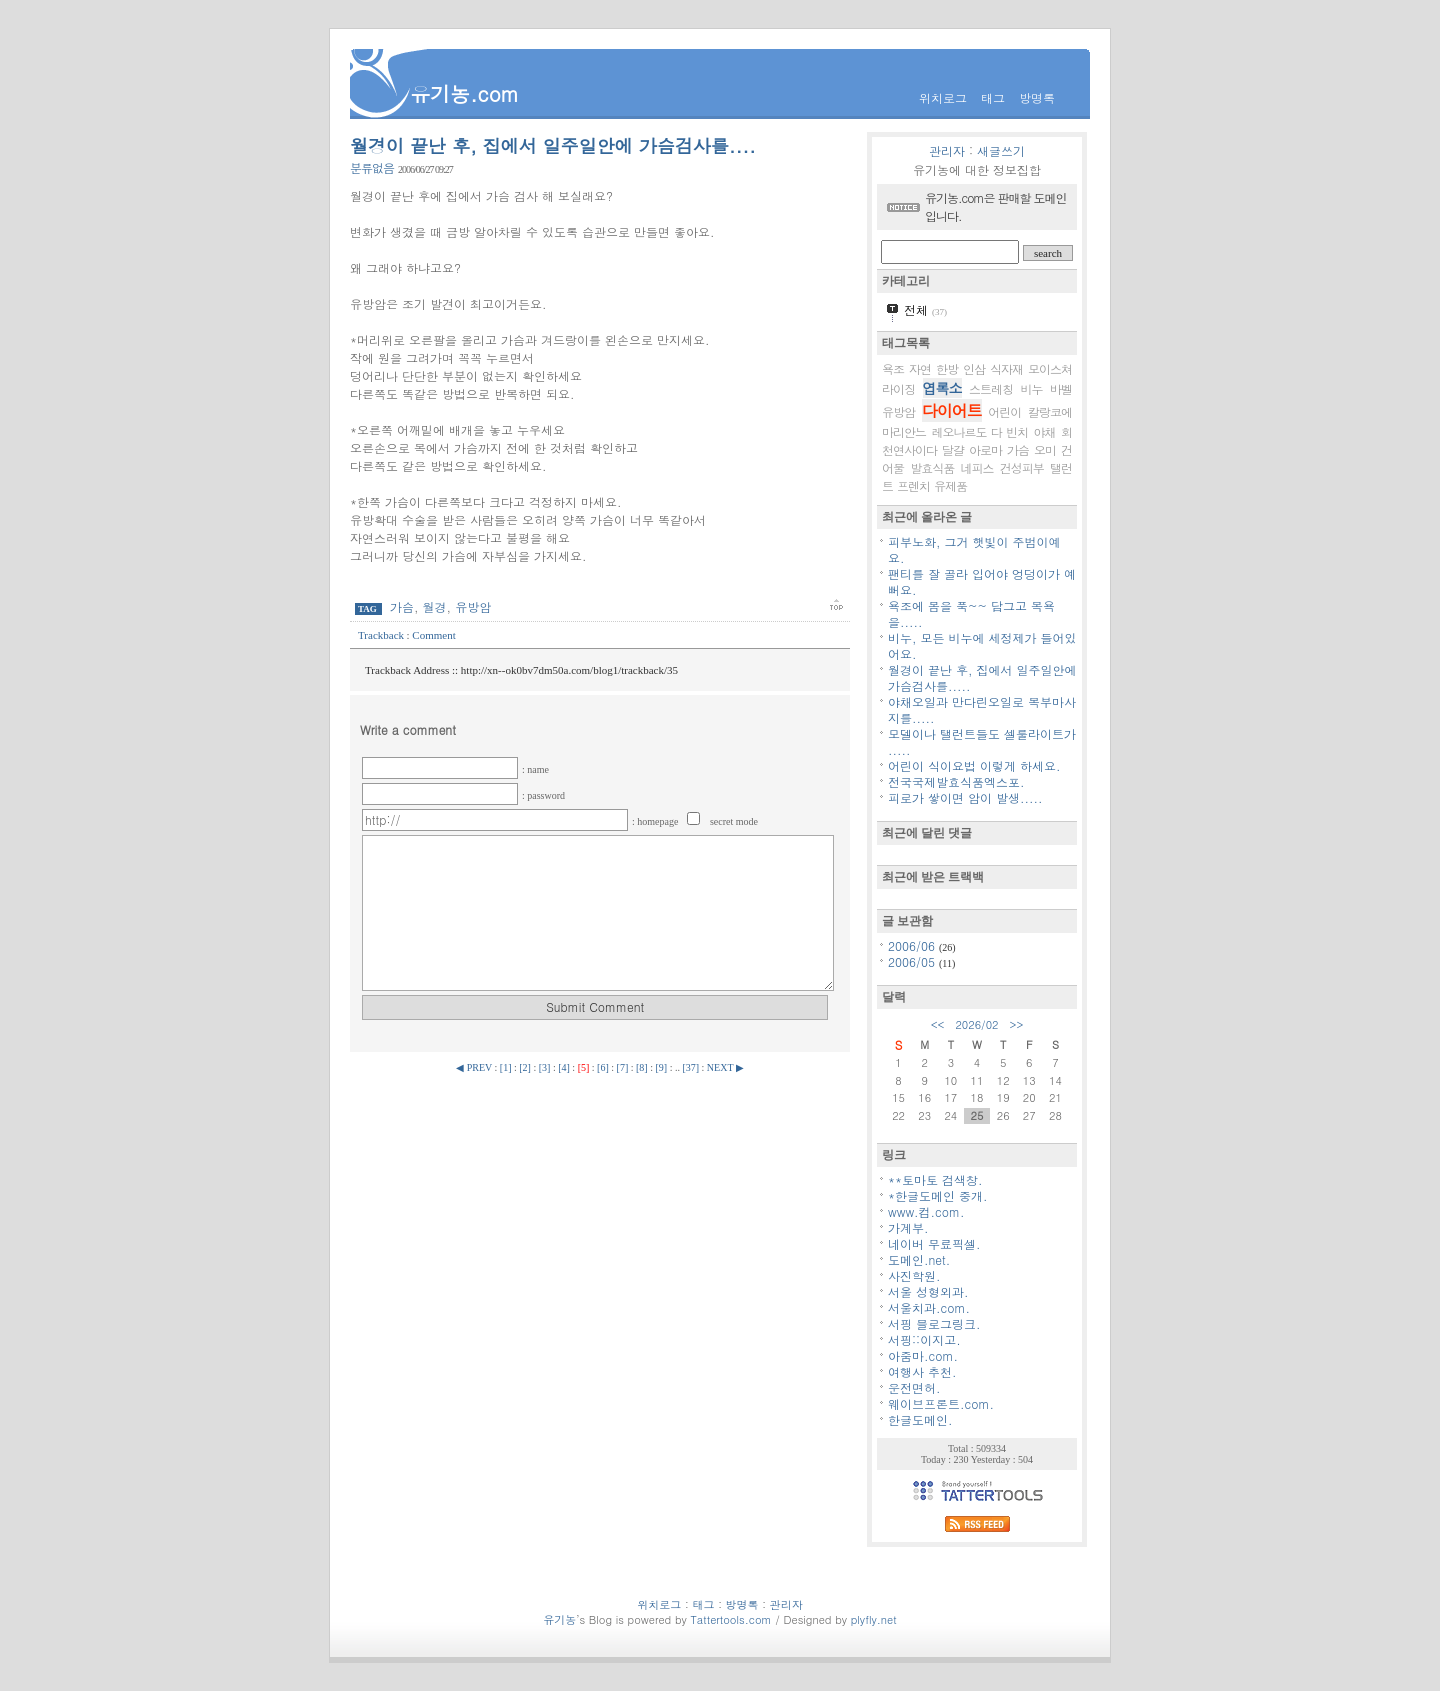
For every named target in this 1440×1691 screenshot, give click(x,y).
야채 (1045, 431)
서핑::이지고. (924, 1339)
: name (535, 769)
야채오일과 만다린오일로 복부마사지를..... (982, 709)
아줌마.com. (923, 1355)
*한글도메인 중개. (938, 1195)
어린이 (1004, 411)
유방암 (473, 606)
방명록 (1037, 97)
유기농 (559, 1619)
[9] (661, 1067)
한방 (947, 368)
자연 (920, 368)
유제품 (950, 485)
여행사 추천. (922, 1371)
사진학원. (914, 1275)
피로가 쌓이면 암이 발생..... (965, 797)
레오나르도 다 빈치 (979, 431)
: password (543, 795)
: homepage (656, 821)
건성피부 (1022, 467)
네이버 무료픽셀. (934, 1243)
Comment (433, 635)
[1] (506, 1067)
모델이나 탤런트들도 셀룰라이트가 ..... (982, 741)
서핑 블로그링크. (934, 1323)
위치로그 (943, 97)
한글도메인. (920, 1419)
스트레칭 (991, 388)
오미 (1045, 449)
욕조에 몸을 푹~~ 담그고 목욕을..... (971, 613)
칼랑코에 (1050, 411)
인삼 (974, 368)
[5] (584, 1067)
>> (1017, 1024)
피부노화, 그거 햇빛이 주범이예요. (974, 549)
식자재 (1006, 368)
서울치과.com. (929, 1307)
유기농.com (464, 93)
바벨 (1061, 388)
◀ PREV (475, 1067)
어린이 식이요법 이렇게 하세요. (974, 765)
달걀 (953, 449)
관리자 (947, 150)
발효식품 (932, 467)
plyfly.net (874, 1619)
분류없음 (372, 167)
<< (938, 1024)
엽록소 (942, 388)
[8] (642, 1067)
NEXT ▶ (725, 1067)
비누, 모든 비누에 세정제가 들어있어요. (982, 645)
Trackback (382, 635)
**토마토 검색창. (935, 1179)
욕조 (893, 368)
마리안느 (904, 431)
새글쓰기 (1001, 150)
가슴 (402, 606)
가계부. (908, 1227)
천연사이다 (909, 449)
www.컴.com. (926, 1211)
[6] (603, 1067)
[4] (564, 1067)
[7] (623, 1067)
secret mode (734, 821)
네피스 (977, 467)
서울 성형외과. (928, 1291)
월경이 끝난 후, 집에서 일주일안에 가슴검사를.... (553, 145)
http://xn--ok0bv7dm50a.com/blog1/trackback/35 (569, 670)
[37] (690, 1067)
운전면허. (914, 1387)
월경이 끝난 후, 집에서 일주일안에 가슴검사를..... (982, 677)
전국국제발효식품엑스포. (956, 781)
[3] (545, 1067)
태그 (993, 97)
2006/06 (913, 945)
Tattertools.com (732, 1619)
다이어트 (952, 410)
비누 (1032, 388)
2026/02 (976, 1024)
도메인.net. (919, 1259)
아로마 (985, 449)
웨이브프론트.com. (941, 1403)
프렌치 (913, 485)
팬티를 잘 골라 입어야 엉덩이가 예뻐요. (982, 581)
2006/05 (913, 961)
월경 (435, 606)
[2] (525, 1067)
